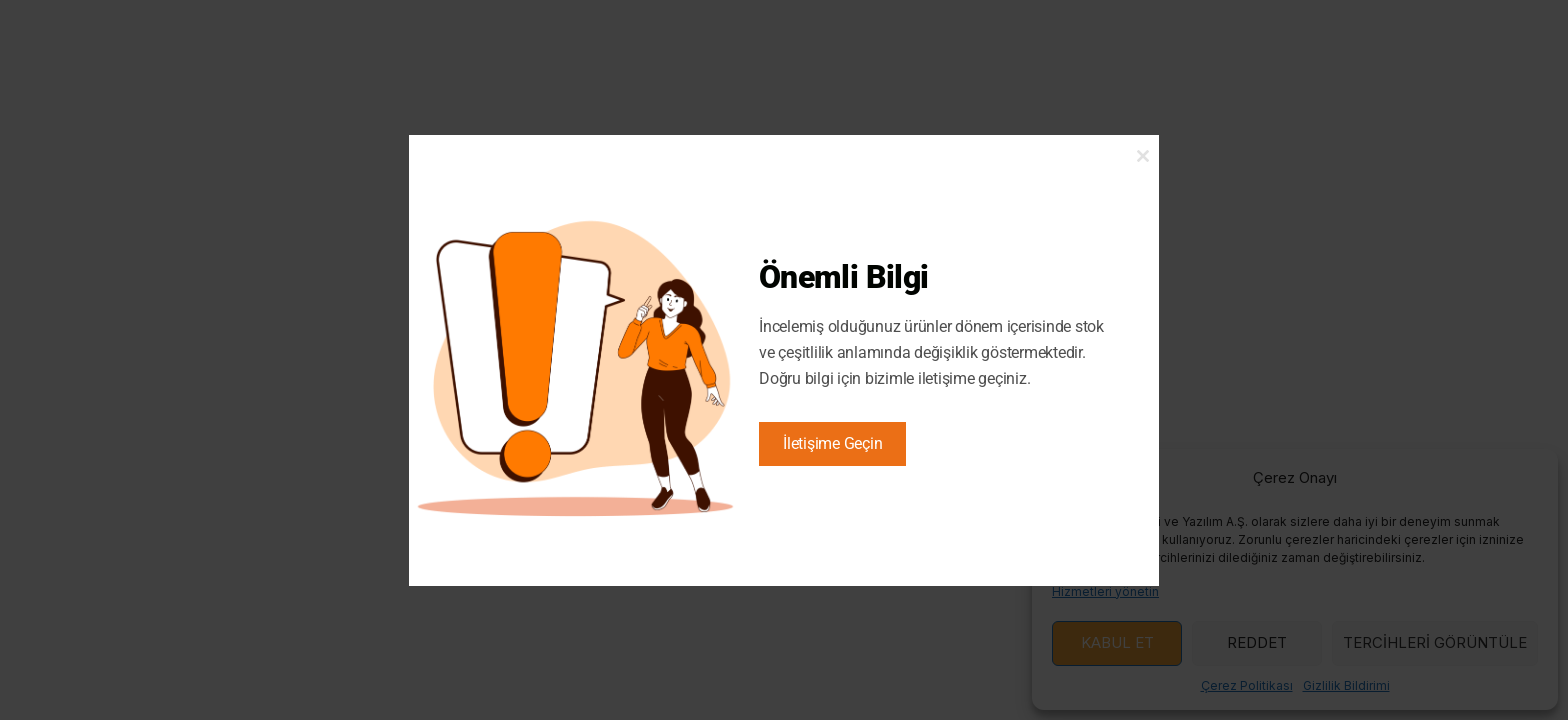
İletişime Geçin (832, 443)
